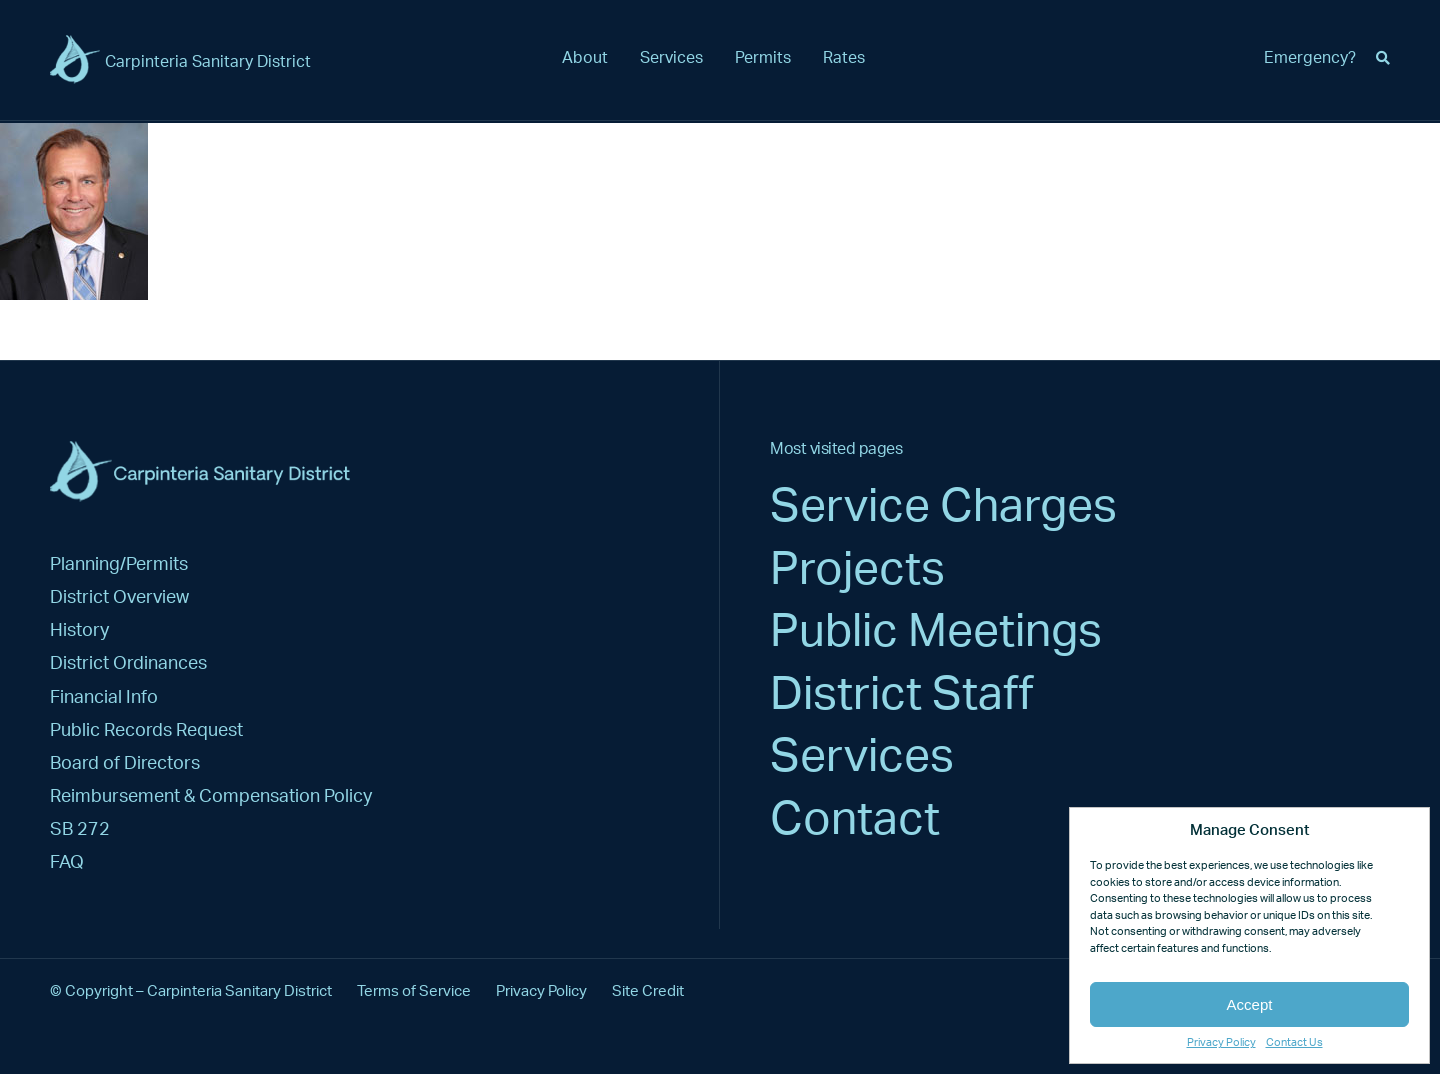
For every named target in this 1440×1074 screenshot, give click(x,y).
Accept (1250, 1004)
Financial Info (104, 697)
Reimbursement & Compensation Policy (211, 796)
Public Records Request (146, 730)
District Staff (902, 695)
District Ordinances (128, 663)
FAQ (67, 862)
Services (671, 58)
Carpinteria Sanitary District (208, 62)
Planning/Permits (119, 564)
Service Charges (943, 507)
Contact (855, 820)
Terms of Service (414, 991)
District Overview (119, 597)
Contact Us (1294, 1042)
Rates (844, 58)
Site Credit (648, 991)
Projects (857, 570)
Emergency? (1310, 58)
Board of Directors (125, 763)
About (585, 58)
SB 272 (80, 829)
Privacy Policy (1221, 1042)
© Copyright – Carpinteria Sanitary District (191, 991)
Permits (763, 58)
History (79, 630)
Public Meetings (936, 632)
